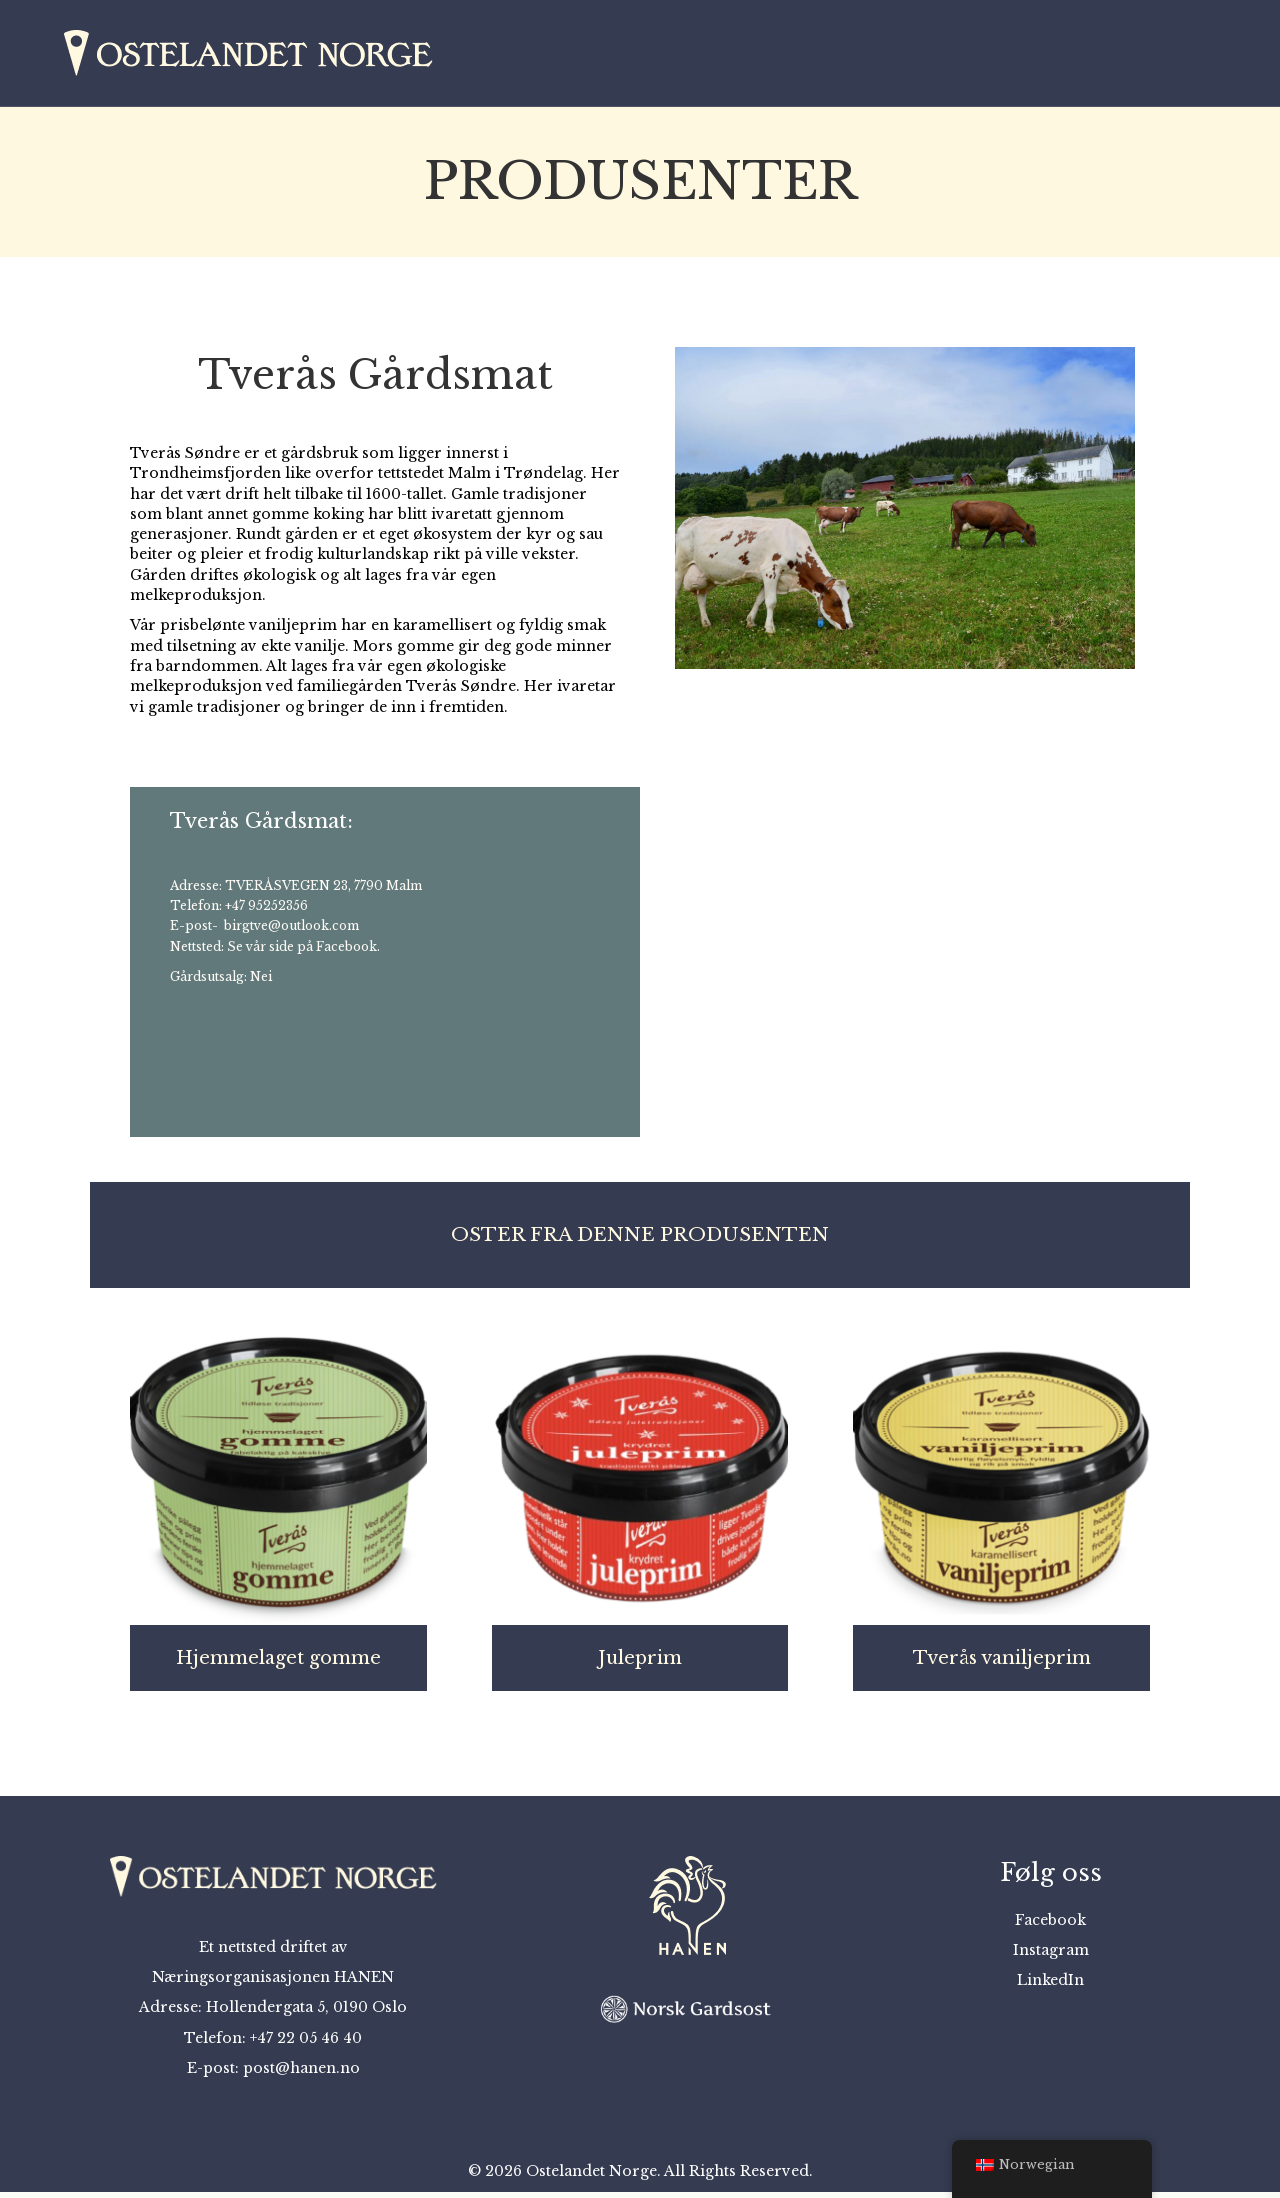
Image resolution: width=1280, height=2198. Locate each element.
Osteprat (1023, 56)
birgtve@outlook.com (291, 932)
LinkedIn (1050, 1987)
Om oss (1123, 56)
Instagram (1051, 1956)
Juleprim (640, 1665)
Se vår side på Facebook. (303, 952)
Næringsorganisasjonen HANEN (273, 1983)
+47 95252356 (266, 912)
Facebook (1050, 1926)
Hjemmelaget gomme (278, 1665)
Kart (936, 56)
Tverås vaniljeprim (1002, 1665)
